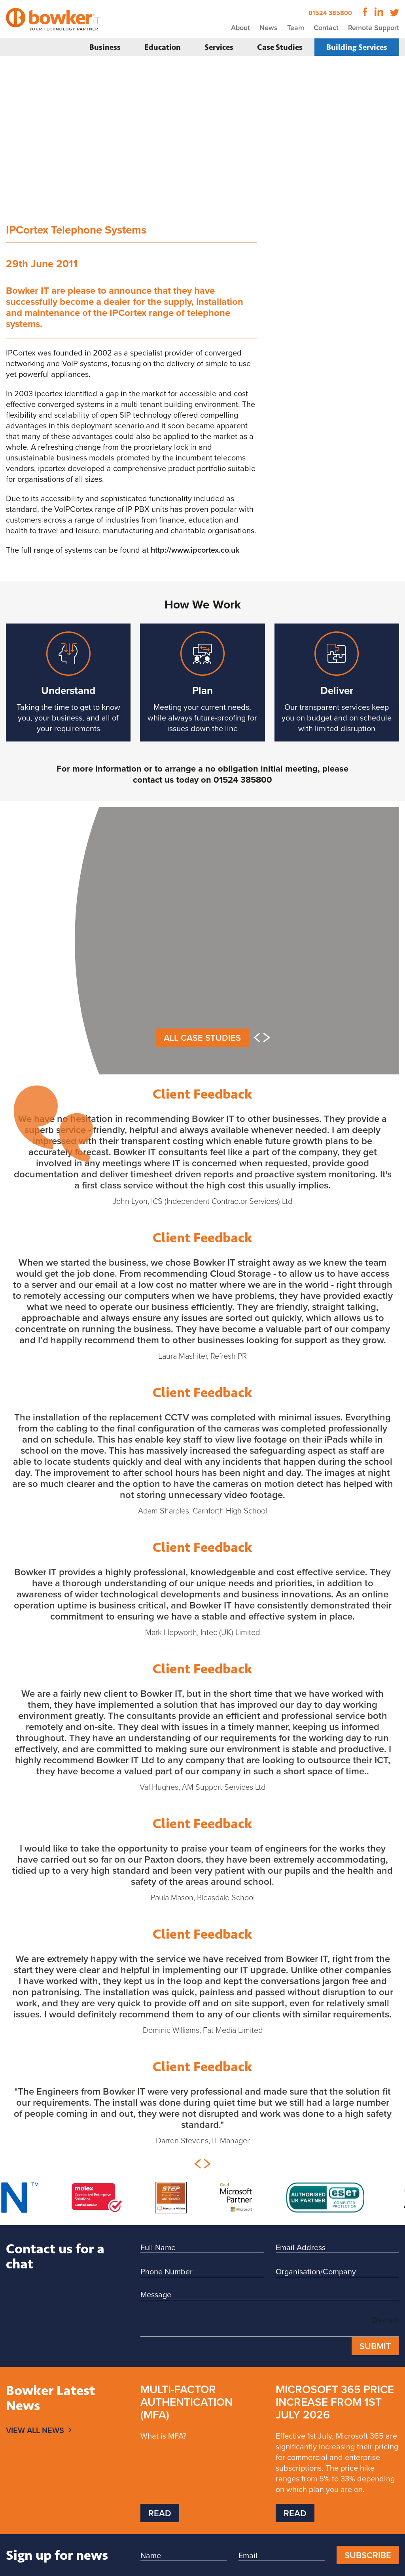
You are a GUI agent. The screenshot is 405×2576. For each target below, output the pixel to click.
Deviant (385, 2319)
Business (105, 47)
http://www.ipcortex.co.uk (195, 549)
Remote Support (373, 27)
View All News (35, 2430)
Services (218, 47)
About (240, 27)
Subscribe (367, 2555)
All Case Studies (202, 1037)
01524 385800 (330, 12)
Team (295, 27)
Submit (375, 2346)
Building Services (356, 47)
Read (159, 2513)
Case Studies (280, 47)
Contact (326, 27)
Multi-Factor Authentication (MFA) (186, 2402)
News (268, 27)
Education (162, 47)
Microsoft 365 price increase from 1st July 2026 (335, 2402)
